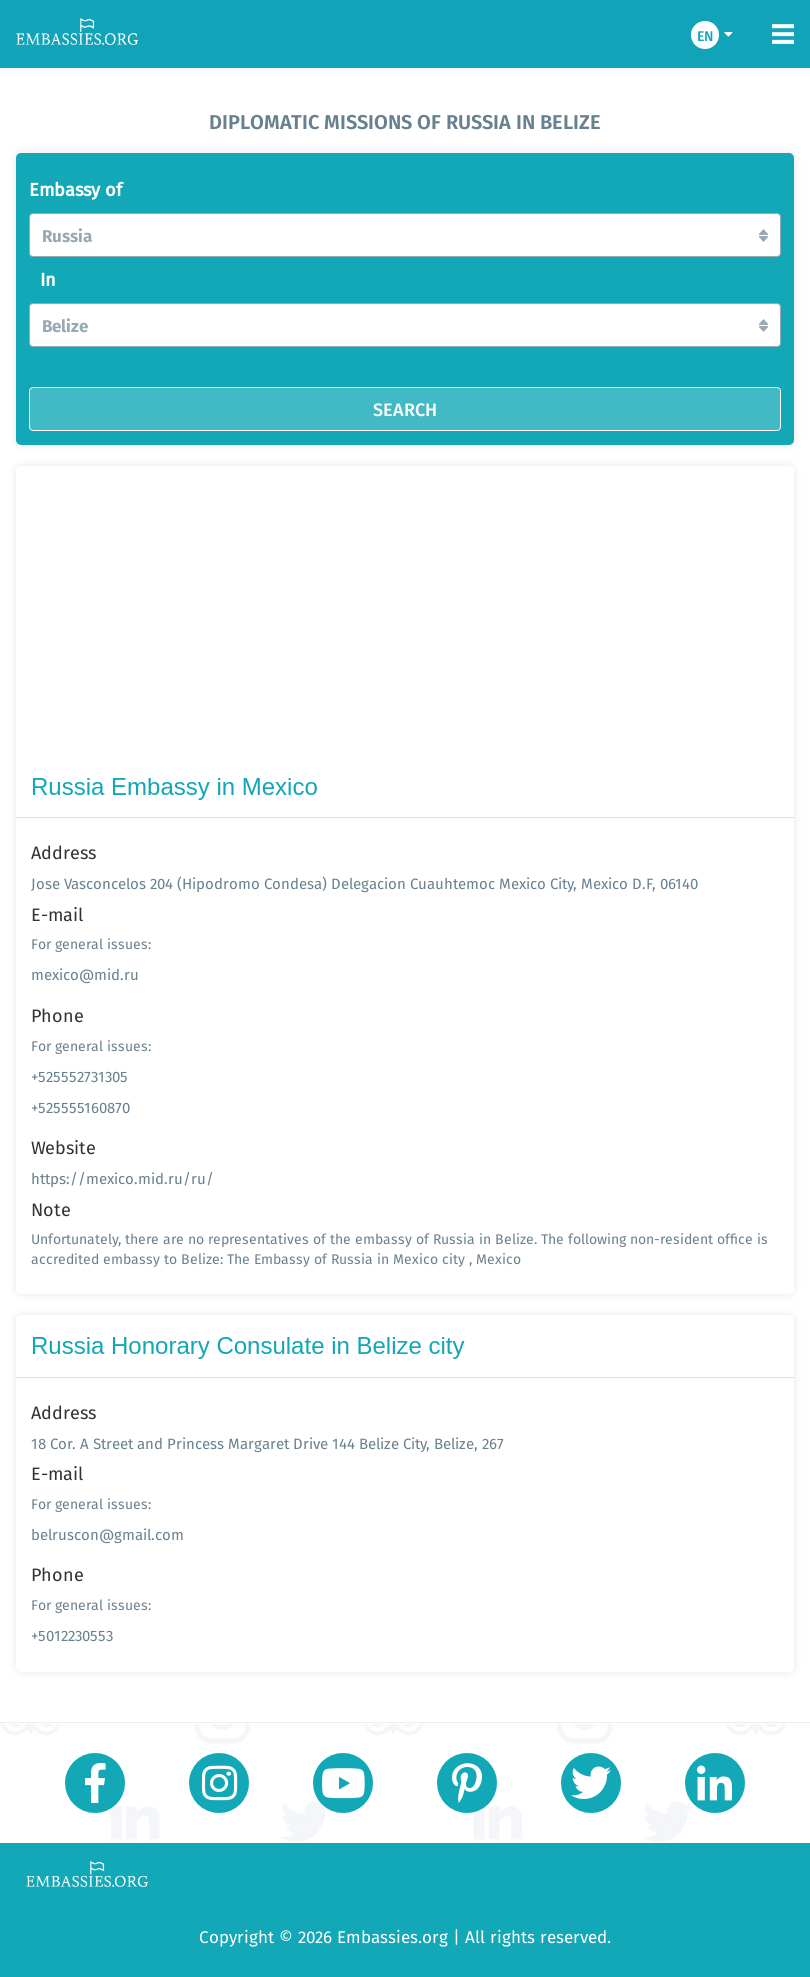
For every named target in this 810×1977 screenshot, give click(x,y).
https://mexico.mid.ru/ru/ (122, 1178)
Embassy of (75, 190)
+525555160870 (80, 1107)
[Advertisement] (405, 624)
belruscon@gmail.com (107, 1534)
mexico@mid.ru (85, 974)
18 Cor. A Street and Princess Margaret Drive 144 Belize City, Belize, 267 (267, 1443)
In (48, 280)
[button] (405, 235)
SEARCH (405, 409)
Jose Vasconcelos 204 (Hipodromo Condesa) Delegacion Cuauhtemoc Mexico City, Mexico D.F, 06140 (364, 883)
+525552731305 (79, 1076)
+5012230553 (72, 1635)
